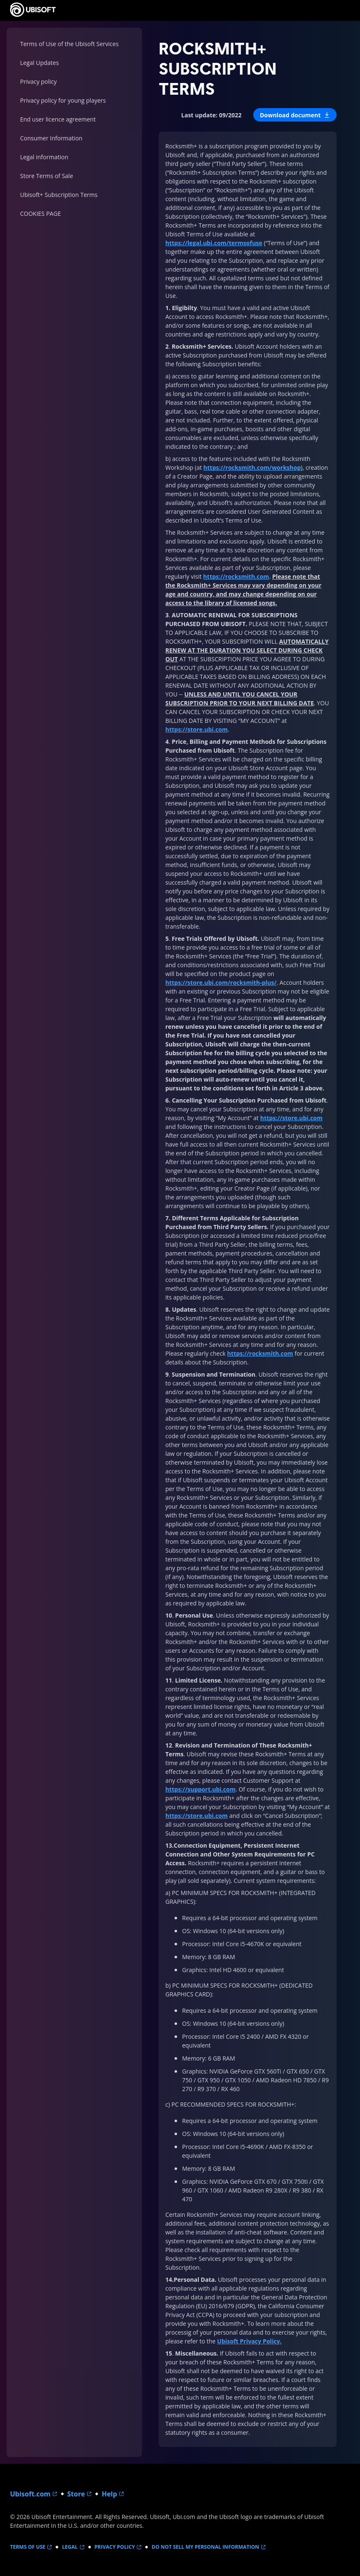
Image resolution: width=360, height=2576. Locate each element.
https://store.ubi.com (196, 729)
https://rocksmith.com (236, 576)
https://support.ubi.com (200, 1789)
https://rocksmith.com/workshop (252, 467)
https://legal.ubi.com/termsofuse (213, 243)
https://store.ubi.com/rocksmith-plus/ (221, 982)
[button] (295, 115)
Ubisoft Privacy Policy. (249, 2341)
